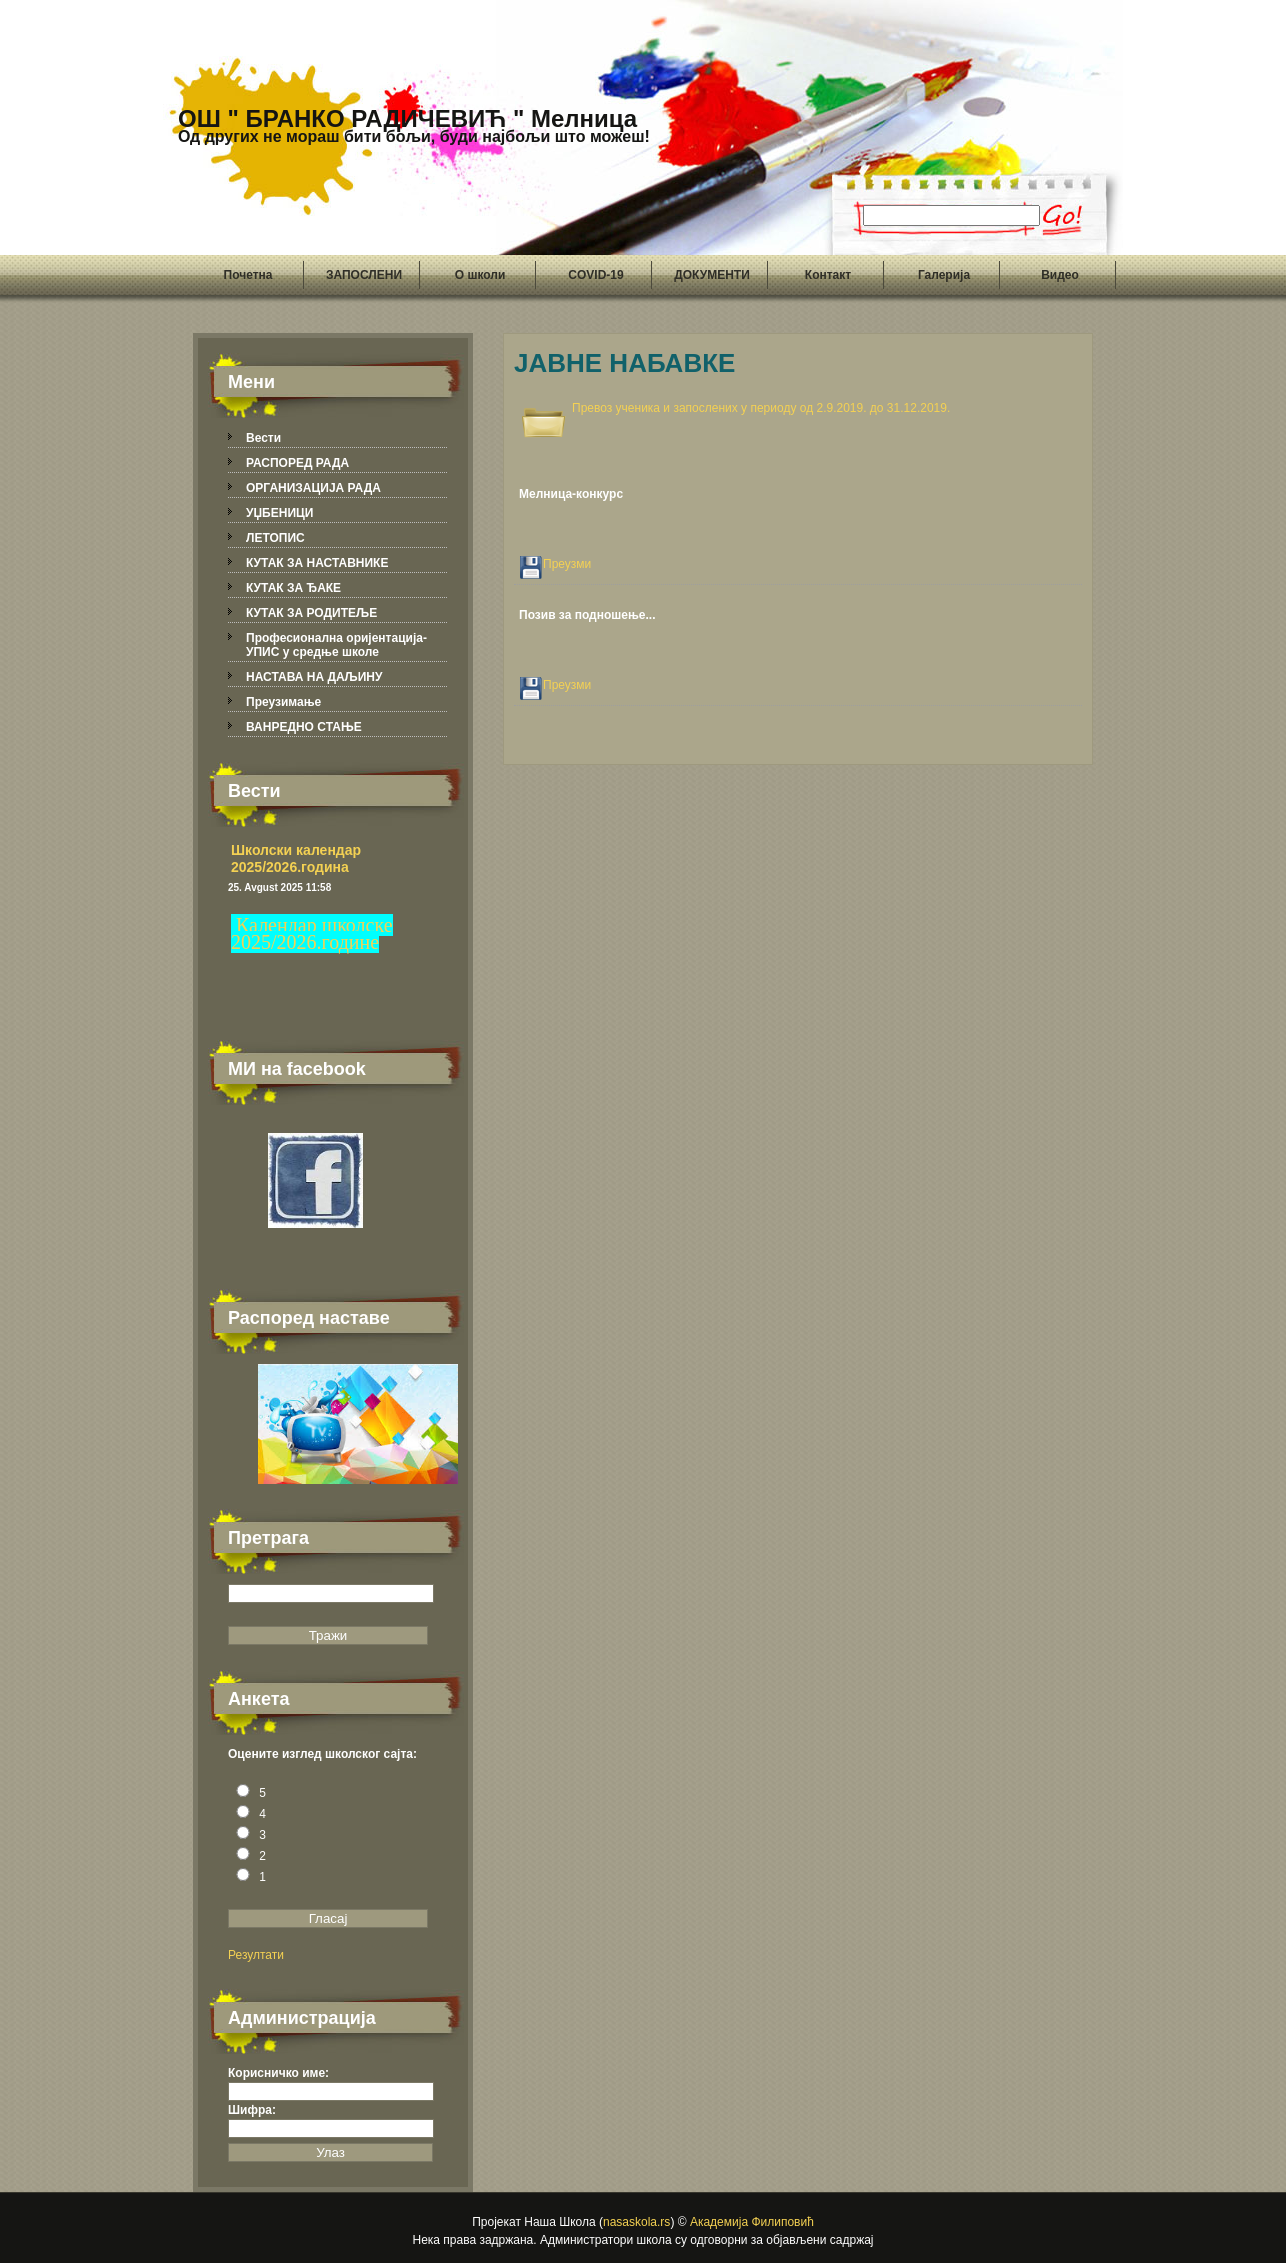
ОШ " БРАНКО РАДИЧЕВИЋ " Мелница (414, 125)
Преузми (567, 564)
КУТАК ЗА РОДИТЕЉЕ (311, 613)
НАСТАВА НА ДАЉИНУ (314, 677)
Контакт (828, 275)
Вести (263, 438)
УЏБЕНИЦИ (279, 513)
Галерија (944, 275)
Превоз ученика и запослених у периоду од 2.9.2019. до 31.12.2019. (761, 408)
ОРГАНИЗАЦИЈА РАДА (313, 488)
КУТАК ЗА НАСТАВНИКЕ (317, 563)
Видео (1060, 275)
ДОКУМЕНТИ (712, 275)
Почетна (248, 275)
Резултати (256, 1955)
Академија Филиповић (752, 2222)
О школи (480, 275)
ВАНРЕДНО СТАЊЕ (304, 727)
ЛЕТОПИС (275, 538)
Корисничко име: (278, 2073)
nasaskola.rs (636, 2222)
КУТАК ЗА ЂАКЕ (293, 588)
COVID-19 (595, 275)
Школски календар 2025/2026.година (296, 858)
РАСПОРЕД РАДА (297, 463)
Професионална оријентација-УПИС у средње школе (336, 645)
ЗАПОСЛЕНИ (364, 275)
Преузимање (283, 702)
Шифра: (252, 2110)
